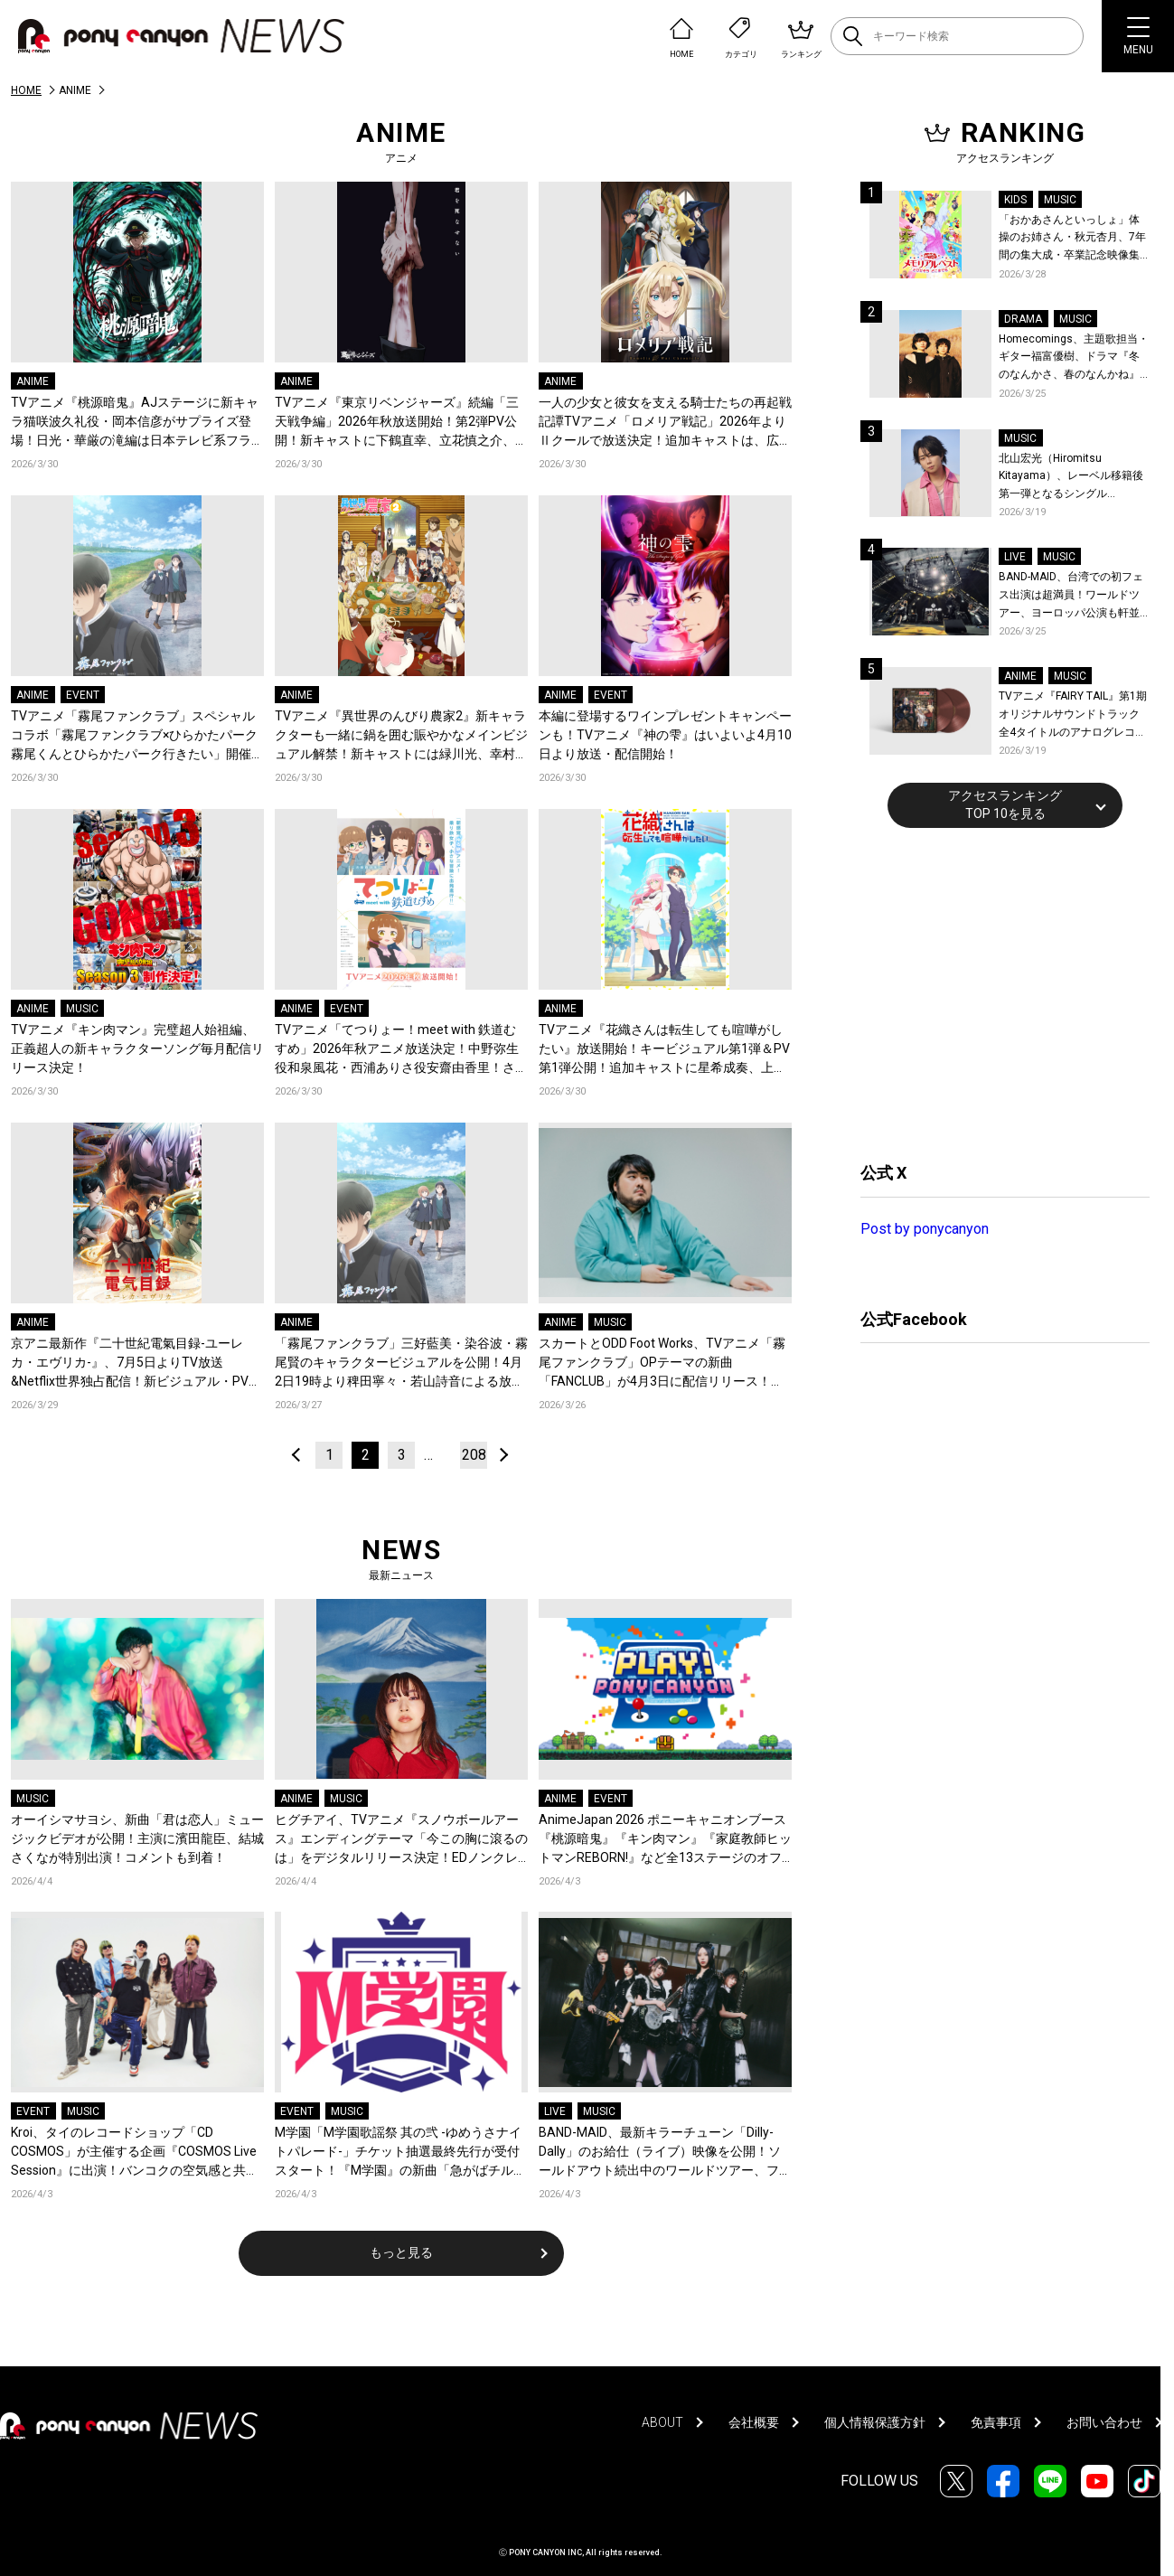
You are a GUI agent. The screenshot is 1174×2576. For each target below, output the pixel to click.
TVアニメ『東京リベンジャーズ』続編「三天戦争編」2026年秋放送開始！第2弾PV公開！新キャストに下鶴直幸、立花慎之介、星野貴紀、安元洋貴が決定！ (401, 422)
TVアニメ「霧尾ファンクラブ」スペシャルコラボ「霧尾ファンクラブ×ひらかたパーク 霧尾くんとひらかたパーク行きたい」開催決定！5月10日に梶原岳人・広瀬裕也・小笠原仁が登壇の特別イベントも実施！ (137, 736)
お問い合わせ (1104, 2422)
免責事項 (996, 2422)
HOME (26, 90)
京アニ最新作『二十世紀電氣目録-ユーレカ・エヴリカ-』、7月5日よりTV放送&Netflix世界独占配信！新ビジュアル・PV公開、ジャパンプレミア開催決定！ (136, 1363)
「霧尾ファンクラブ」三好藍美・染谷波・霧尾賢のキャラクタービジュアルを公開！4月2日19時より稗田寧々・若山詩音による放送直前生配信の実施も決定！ (401, 1363)
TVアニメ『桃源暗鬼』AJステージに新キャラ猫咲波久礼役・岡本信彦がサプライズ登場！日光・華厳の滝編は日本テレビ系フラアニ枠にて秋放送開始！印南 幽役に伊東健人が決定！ (137, 422)
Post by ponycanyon (924, 1228)
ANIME (32, 381)
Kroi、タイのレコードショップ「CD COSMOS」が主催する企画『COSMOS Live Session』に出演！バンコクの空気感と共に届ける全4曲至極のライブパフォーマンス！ (134, 2152)
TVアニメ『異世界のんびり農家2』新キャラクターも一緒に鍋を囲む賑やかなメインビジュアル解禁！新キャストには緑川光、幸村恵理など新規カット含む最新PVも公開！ (401, 736)
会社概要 (753, 2422)
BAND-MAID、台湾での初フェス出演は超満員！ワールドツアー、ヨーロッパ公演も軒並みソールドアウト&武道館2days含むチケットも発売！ (1071, 596)
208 (474, 1454)
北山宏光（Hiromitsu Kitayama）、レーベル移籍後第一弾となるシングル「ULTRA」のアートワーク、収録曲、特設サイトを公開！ (1074, 477)
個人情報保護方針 (874, 2422)
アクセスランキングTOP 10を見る (1005, 804)
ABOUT (662, 2422)
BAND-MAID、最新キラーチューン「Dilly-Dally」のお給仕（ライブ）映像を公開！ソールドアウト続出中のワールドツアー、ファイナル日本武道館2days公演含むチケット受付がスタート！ (665, 2152)
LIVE (555, 2111)
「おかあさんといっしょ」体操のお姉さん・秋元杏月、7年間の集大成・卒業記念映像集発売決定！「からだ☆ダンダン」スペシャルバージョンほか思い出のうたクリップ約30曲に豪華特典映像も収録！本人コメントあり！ (1072, 239)
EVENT (82, 695)
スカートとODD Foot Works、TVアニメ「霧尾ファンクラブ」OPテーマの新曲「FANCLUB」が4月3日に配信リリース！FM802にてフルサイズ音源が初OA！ (662, 1363)
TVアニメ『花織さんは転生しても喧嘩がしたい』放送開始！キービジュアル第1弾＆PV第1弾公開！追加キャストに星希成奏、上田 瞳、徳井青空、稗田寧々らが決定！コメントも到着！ (665, 1049)
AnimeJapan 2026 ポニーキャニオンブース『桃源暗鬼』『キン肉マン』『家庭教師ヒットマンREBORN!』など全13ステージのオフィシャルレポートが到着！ (665, 1839)
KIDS (1015, 199)
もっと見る (401, 2252)
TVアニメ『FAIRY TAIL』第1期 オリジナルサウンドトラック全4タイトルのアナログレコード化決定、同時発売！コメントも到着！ (1073, 715)
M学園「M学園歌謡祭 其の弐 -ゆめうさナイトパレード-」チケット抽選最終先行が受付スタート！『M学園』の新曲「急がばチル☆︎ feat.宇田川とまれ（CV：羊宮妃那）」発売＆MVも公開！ (400, 2152)
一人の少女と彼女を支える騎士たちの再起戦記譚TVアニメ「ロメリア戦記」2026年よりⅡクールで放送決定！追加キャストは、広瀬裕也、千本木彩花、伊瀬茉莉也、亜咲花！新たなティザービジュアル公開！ (665, 422)
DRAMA (1023, 319)
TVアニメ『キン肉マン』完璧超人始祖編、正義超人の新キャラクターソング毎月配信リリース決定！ (137, 1048)
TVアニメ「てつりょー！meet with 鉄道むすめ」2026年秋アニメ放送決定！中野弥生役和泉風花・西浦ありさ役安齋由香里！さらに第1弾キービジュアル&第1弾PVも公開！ (401, 1049)
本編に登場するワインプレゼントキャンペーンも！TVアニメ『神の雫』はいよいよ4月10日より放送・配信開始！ (665, 735)
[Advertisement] (996, 992)
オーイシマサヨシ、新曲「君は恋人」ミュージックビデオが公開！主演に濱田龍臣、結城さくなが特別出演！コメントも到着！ (137, 1838)
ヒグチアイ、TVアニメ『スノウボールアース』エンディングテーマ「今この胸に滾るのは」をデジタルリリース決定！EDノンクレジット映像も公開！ (401, 1839)
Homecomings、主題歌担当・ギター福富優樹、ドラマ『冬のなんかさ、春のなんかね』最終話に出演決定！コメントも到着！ (1074, 358)
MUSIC (82, 1008)
